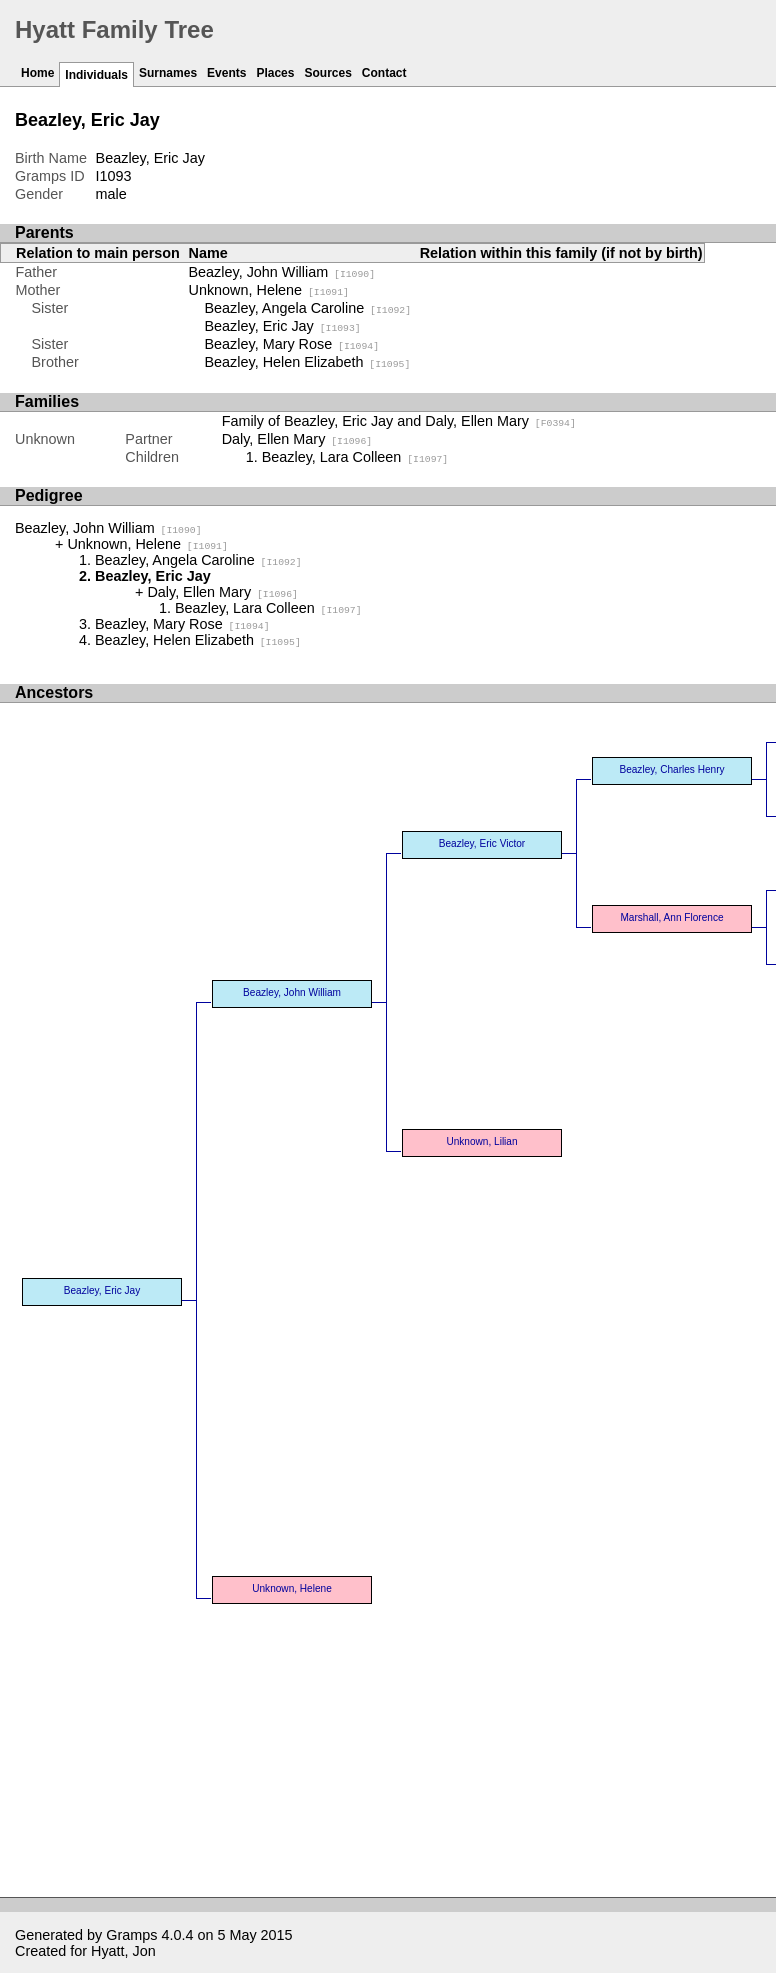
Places (275, 73)
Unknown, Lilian (481, 1141)
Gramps (131, 1935)
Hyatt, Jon (123, 1951)
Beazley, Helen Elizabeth (308, 362)
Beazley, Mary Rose (292, 344)
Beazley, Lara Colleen (355, 457)
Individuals (96, 75)
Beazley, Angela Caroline (308, 308)
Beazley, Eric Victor (482, 843)
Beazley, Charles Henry (671, 769)
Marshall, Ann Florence (671, 917)
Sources (327, 73)
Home (37, 73)
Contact (384, 73)
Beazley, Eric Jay (283, 326)
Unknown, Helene (269, 290)
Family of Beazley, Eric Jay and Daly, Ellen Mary (399, 421)
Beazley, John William (282, 272)
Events (226, 73)
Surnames (168, 73)
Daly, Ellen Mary (297, 439)
